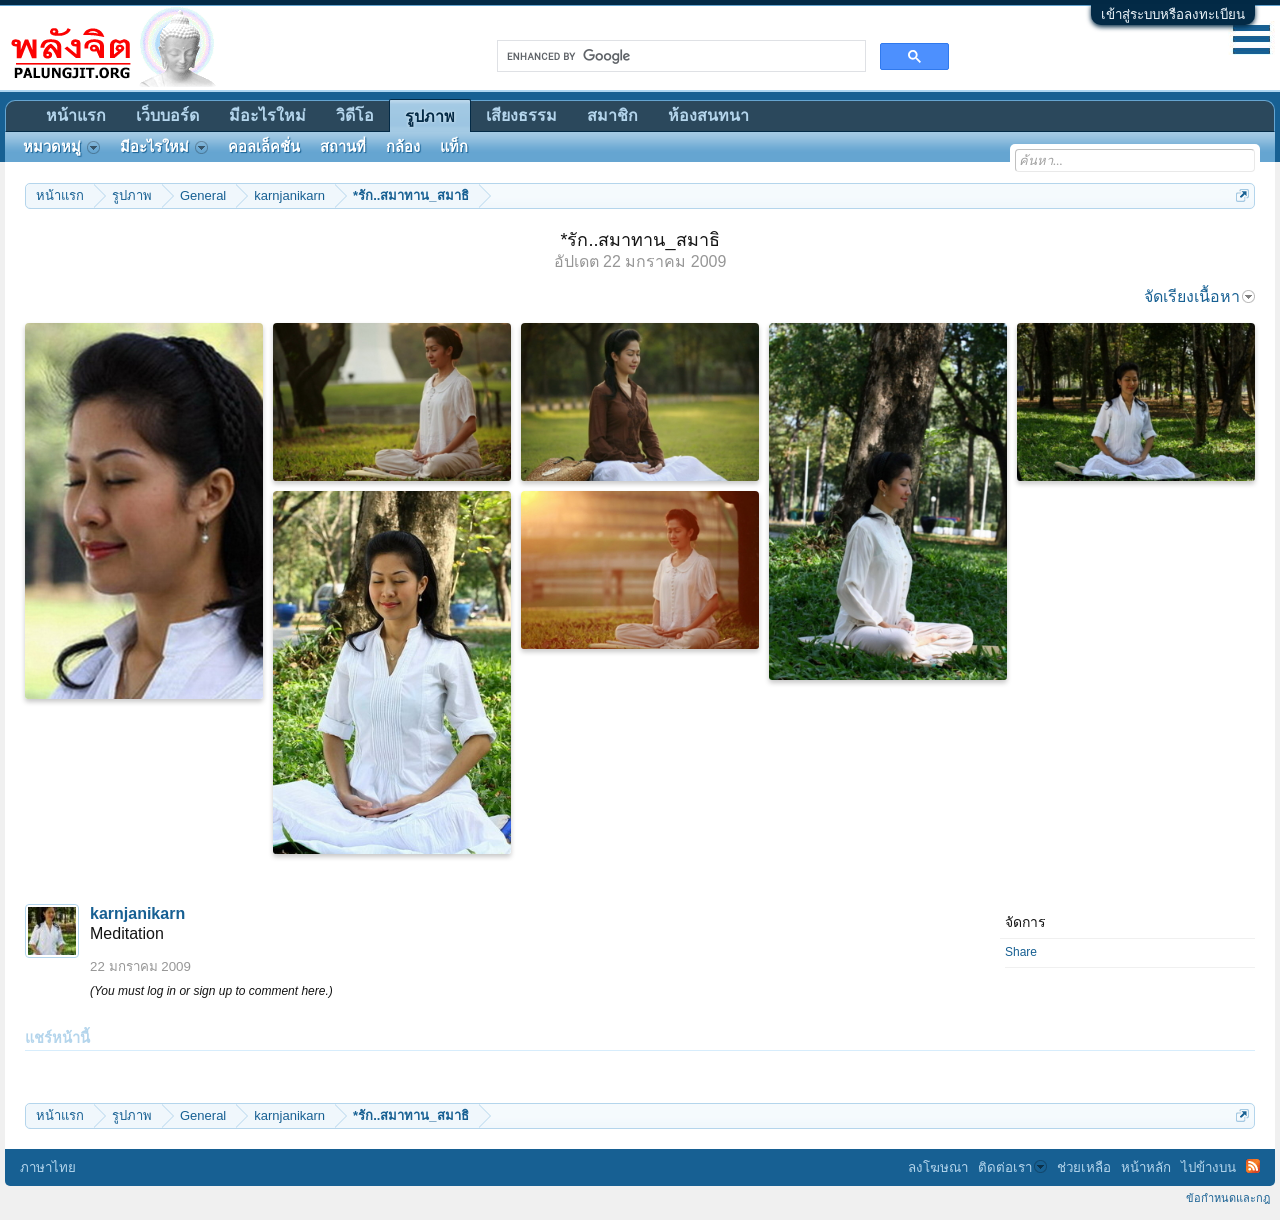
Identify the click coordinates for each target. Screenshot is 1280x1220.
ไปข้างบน (1208, 1167)
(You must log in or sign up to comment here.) (211, 991)
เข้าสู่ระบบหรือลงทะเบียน (1173, 14)
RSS (1253, 1166)
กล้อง (403, 147)
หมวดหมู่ (61, 147)
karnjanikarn (137, 913)
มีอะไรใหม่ (267, 115)
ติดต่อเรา (1012, 1167)
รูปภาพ (430, 116)
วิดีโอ (355, 115)
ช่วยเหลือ (1084, 1167)
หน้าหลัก (1146, 1167)
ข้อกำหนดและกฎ (1228, 1198)
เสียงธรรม (521, 115)
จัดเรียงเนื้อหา (1199, 296)
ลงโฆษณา (938, 1167)
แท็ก (454, 147)
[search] (679, 56)
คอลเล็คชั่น (264, 147)
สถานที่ (343, 147)
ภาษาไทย (48, 1167)
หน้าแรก (76, 115)
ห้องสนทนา (708, 115)
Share (1021, 952)
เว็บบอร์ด (167, 115)
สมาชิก (612, 115)
